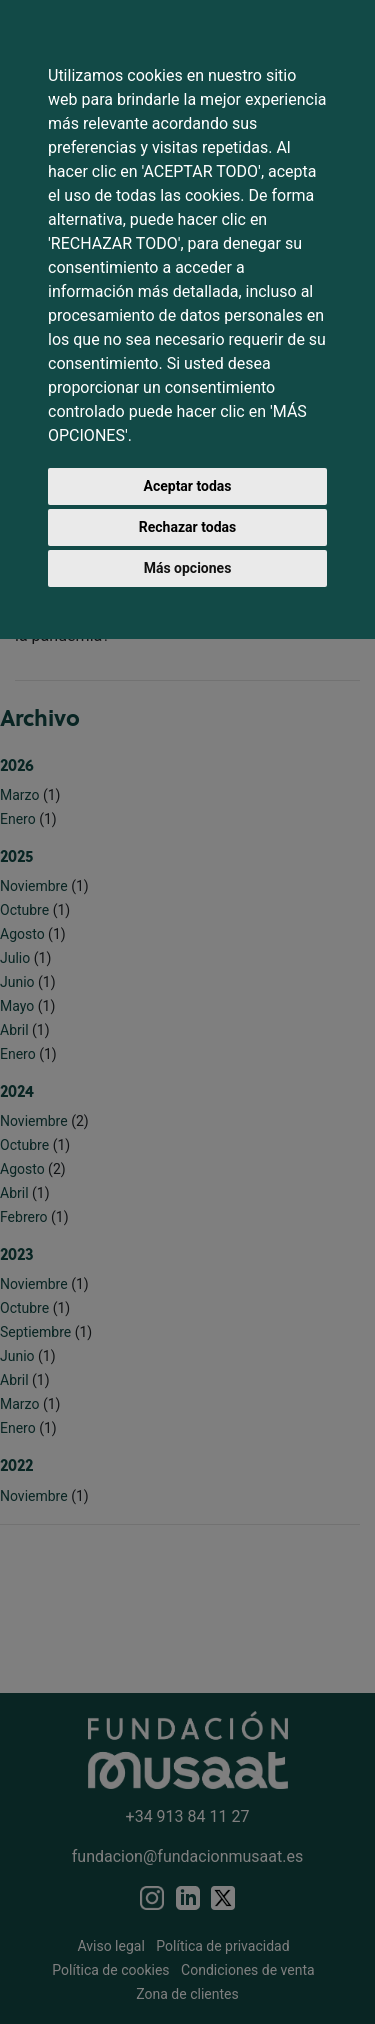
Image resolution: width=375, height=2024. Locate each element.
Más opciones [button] (188, 568)
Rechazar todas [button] (187, 527)
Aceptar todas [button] (188, 486)
